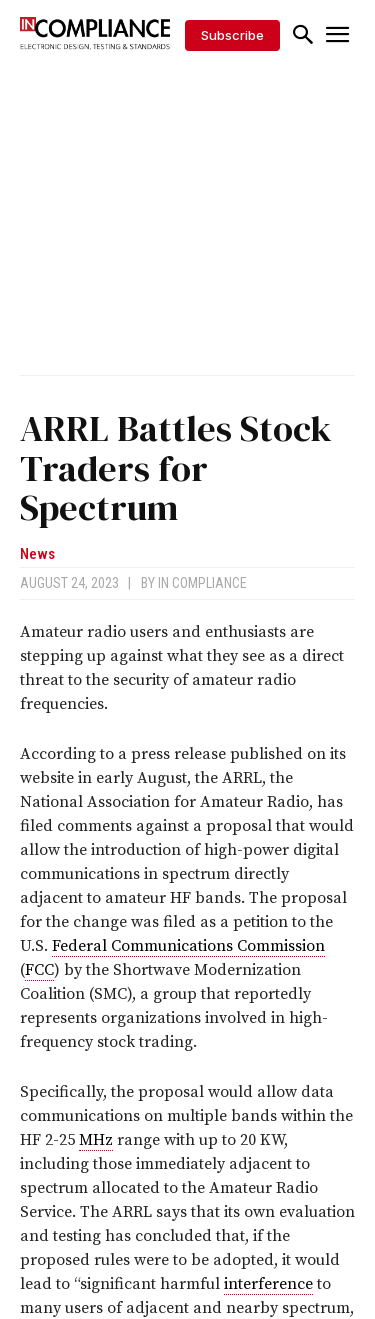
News (37, 554)
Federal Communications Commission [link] (188, 946)
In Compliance (202, 583)
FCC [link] (39, 970)
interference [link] (268, 1284)
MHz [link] (96, 1140)
